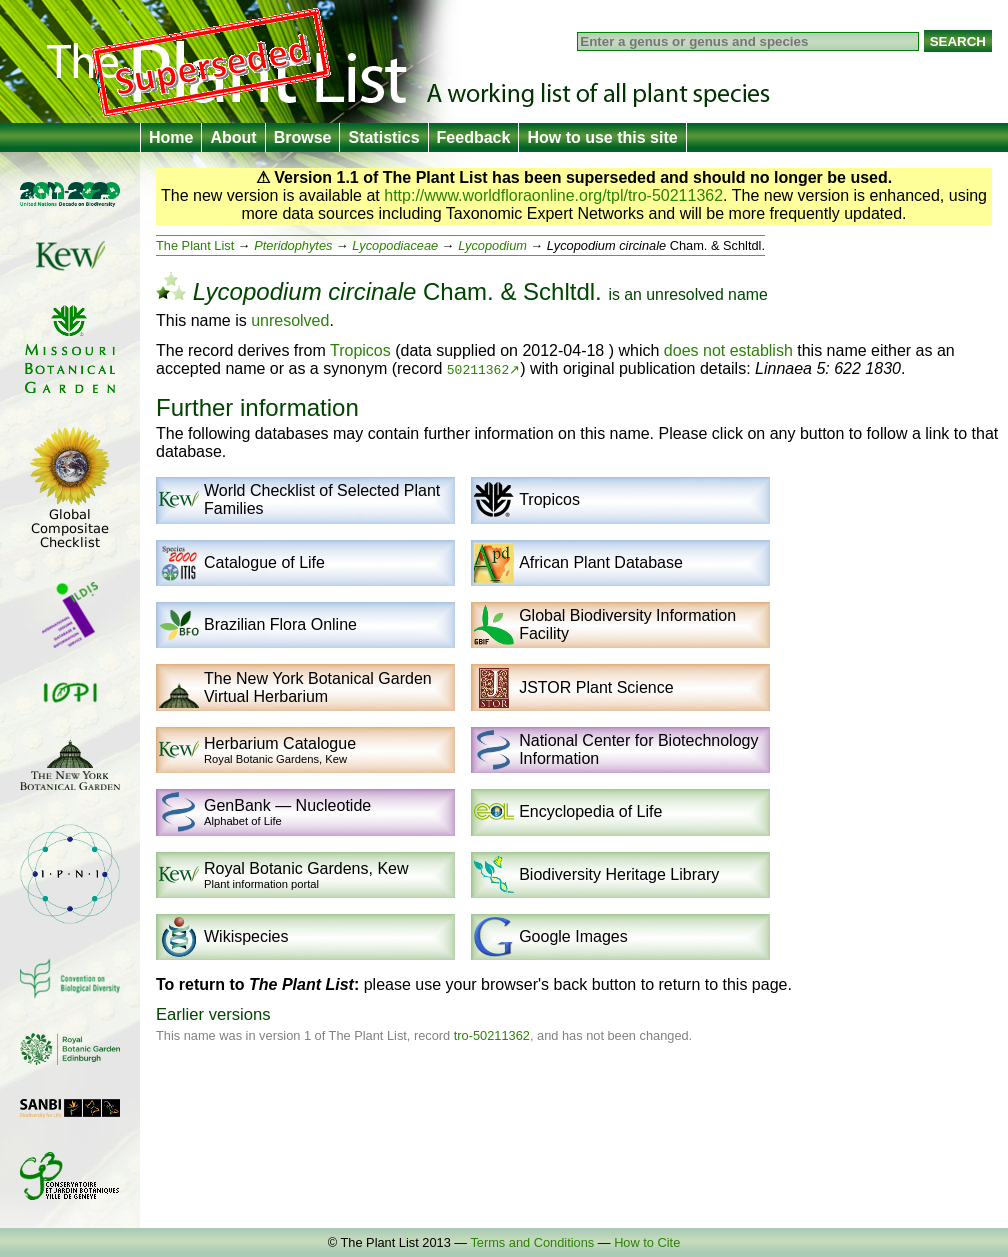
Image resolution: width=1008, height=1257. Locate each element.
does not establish (728, 350)
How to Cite (647, 1242)
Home (171, 137)
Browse (303, 137)
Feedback (474, 137)
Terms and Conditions (532, 1242)
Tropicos (360, 350)
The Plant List (195, 245)
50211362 (478, 369)
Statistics (383, 137)
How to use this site (602, 137)
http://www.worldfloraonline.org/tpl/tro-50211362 (553, 195)
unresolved (684, 294)
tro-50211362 (492, 1035)
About (233, 137)
